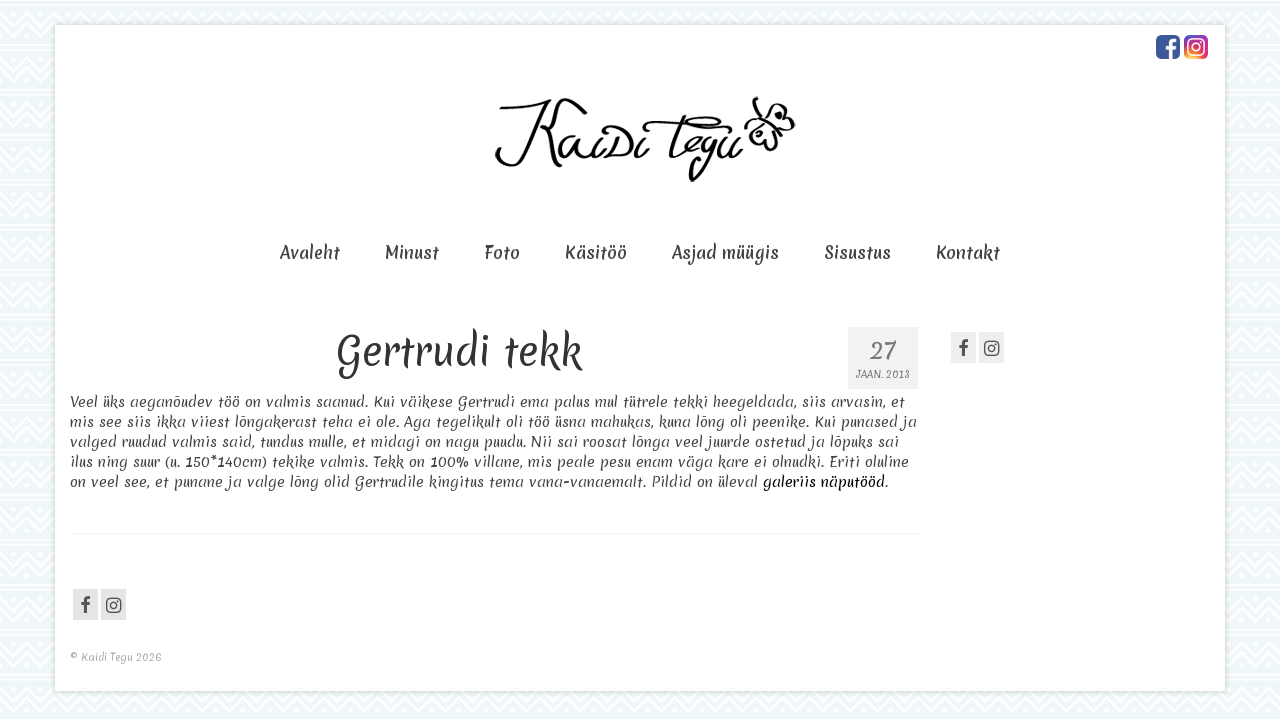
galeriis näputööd (824, 482)
